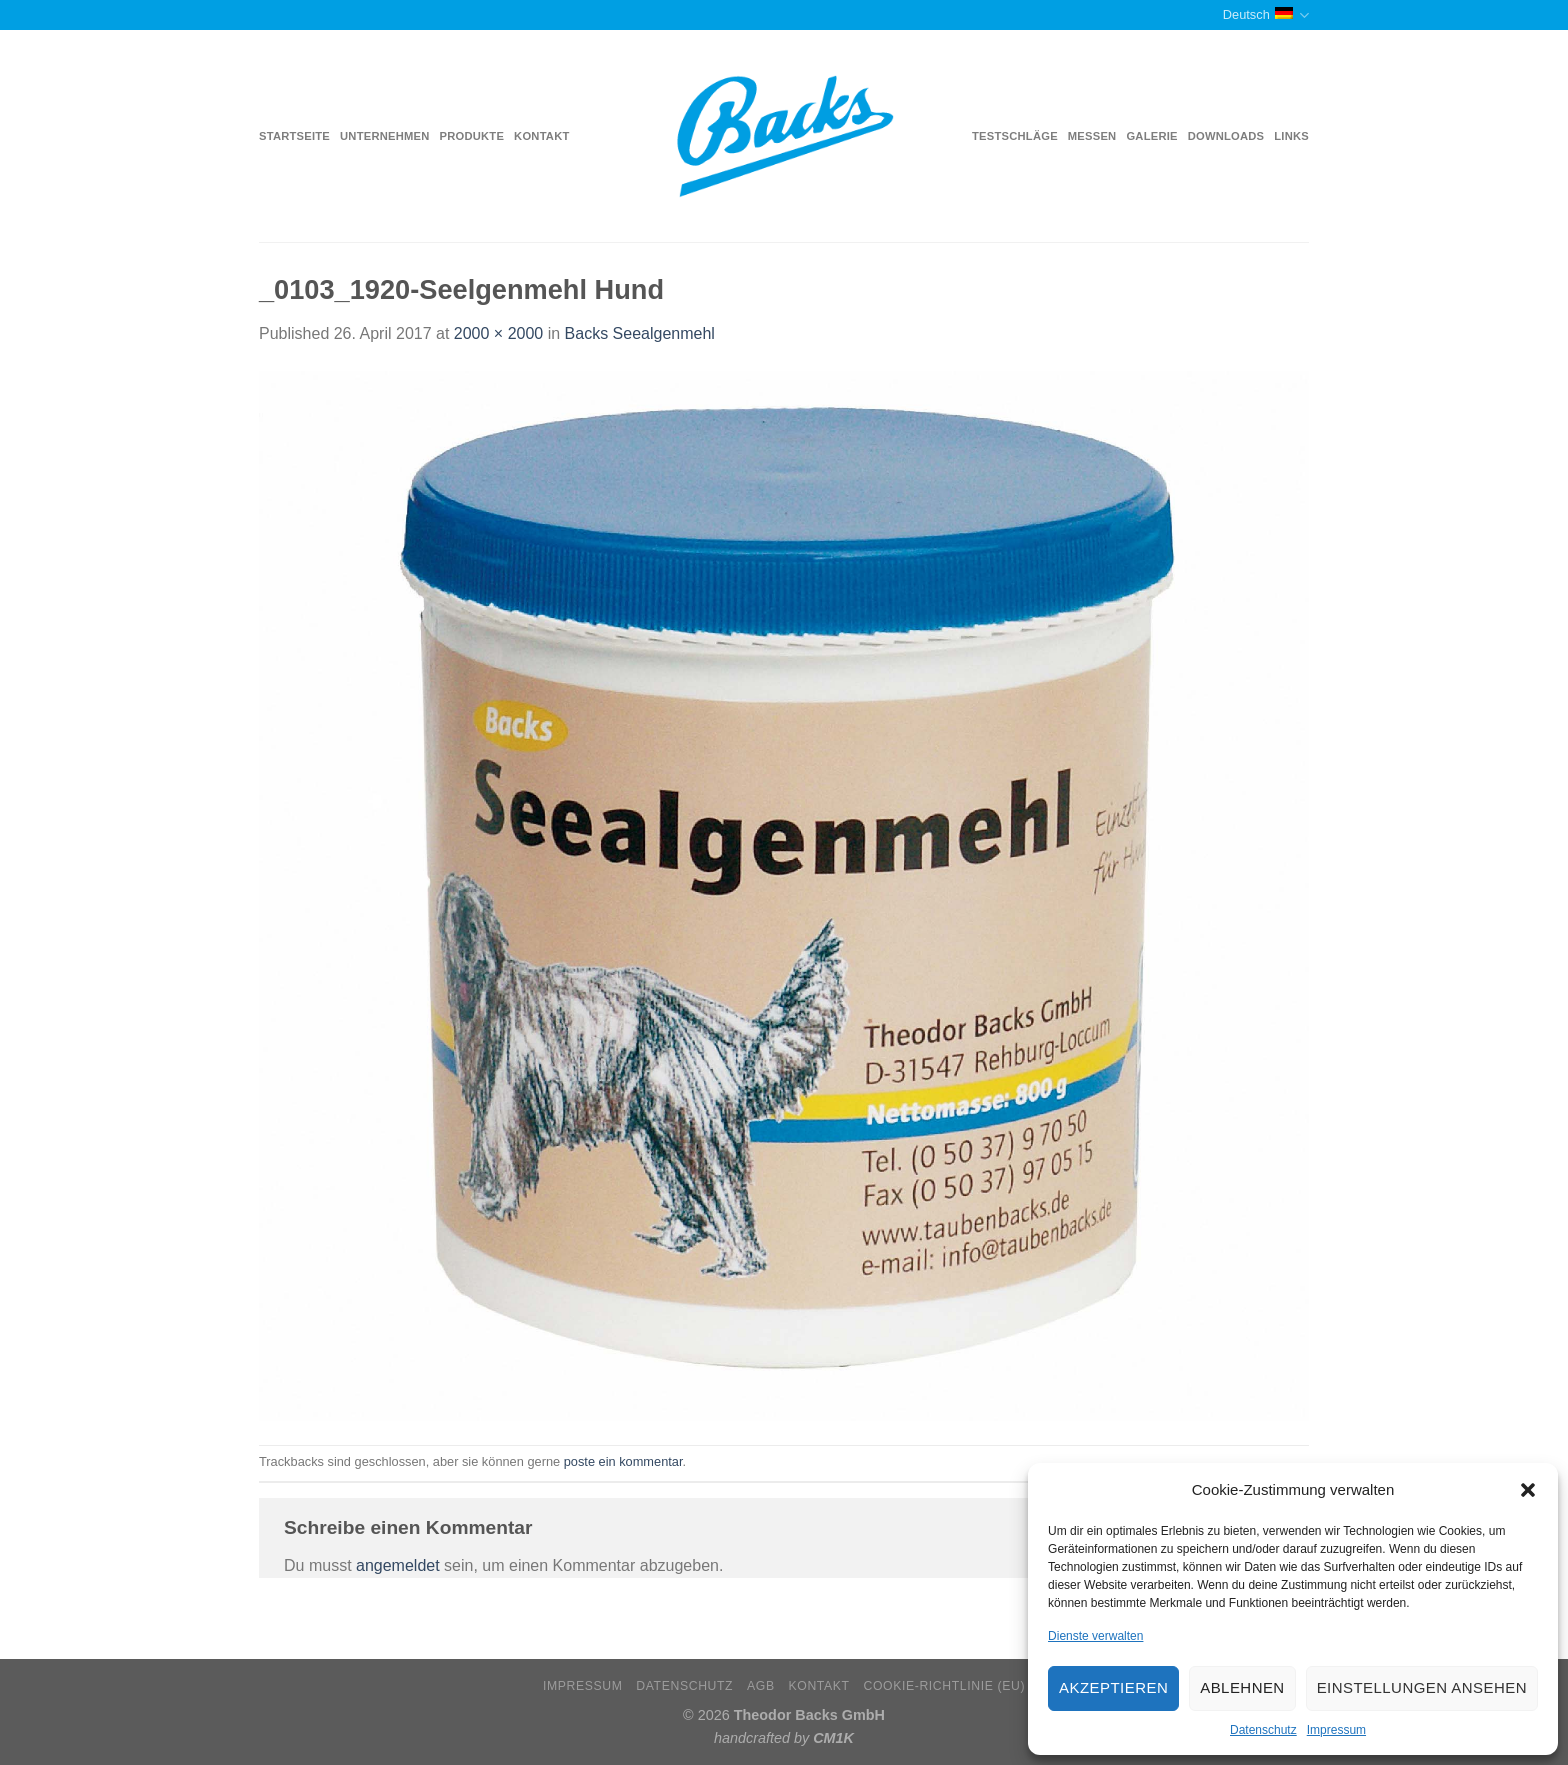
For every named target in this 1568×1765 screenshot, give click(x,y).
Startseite (294, 136)
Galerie (1151, 136)
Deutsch (1266, 15)
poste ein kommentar (623, 1461)
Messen (1092, 136)
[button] (1528, 1490)
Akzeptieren (1113, 1687)
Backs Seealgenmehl (640, 333)
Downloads (1226, 136)
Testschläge (1015, 136)
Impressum (1336, 1730)
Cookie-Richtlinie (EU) (944, 1686)
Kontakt (541, 136)
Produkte (472, 136)
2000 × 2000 (498, 333)
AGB (761, 1686)
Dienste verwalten (1095, 1636)
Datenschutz (1263, 1730)
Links (1291, 136)
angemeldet (398, 1565)
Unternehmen (384, 136)
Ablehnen (1242, 1687)
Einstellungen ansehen (1422, 1687)
